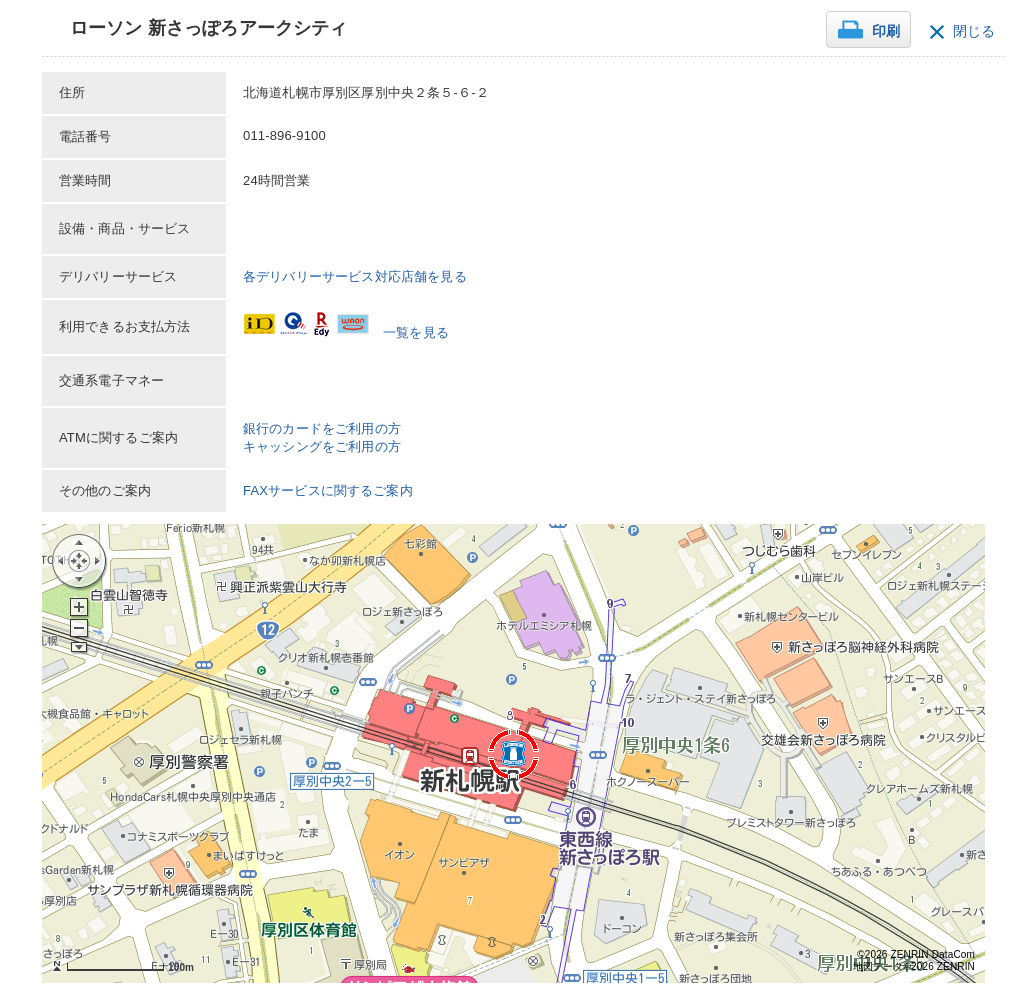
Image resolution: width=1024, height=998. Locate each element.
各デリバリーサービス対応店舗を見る (355, 276)
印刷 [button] (886, 31)
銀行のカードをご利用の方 (322, 428)
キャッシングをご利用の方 (322, 446)
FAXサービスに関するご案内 (328, 490)
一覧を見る (416, 332)
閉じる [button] (974, 31)
